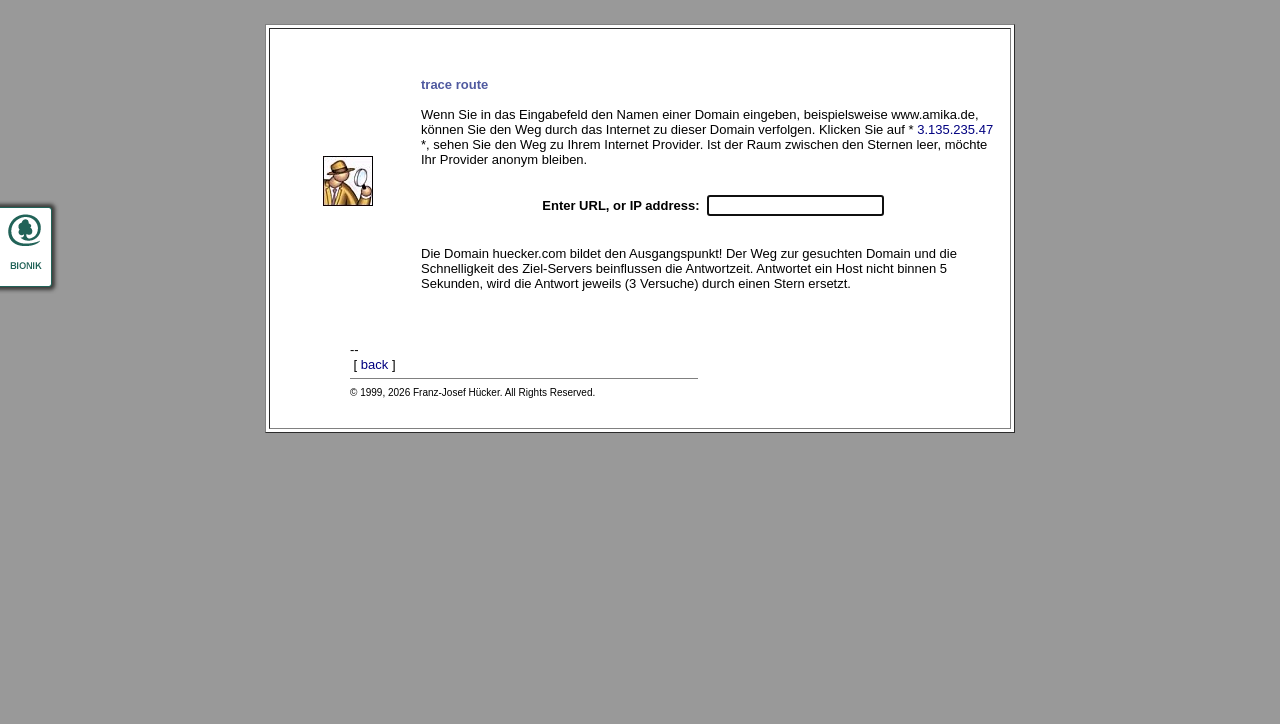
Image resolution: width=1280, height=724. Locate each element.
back (374, 364)
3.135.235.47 (955, 129)
